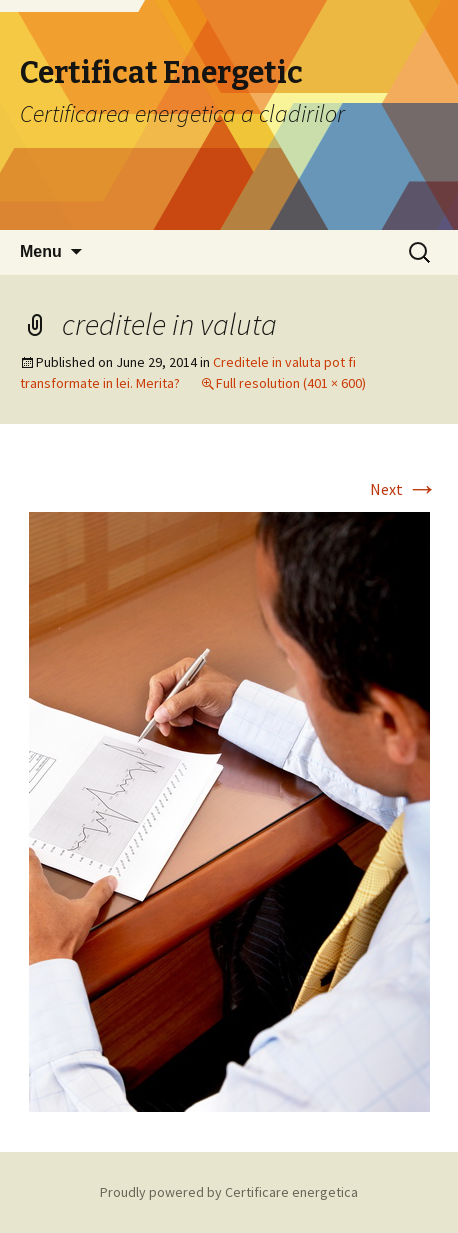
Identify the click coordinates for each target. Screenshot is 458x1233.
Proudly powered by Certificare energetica (229, 1192)
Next (404, 489)
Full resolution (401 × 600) (291, 383)
